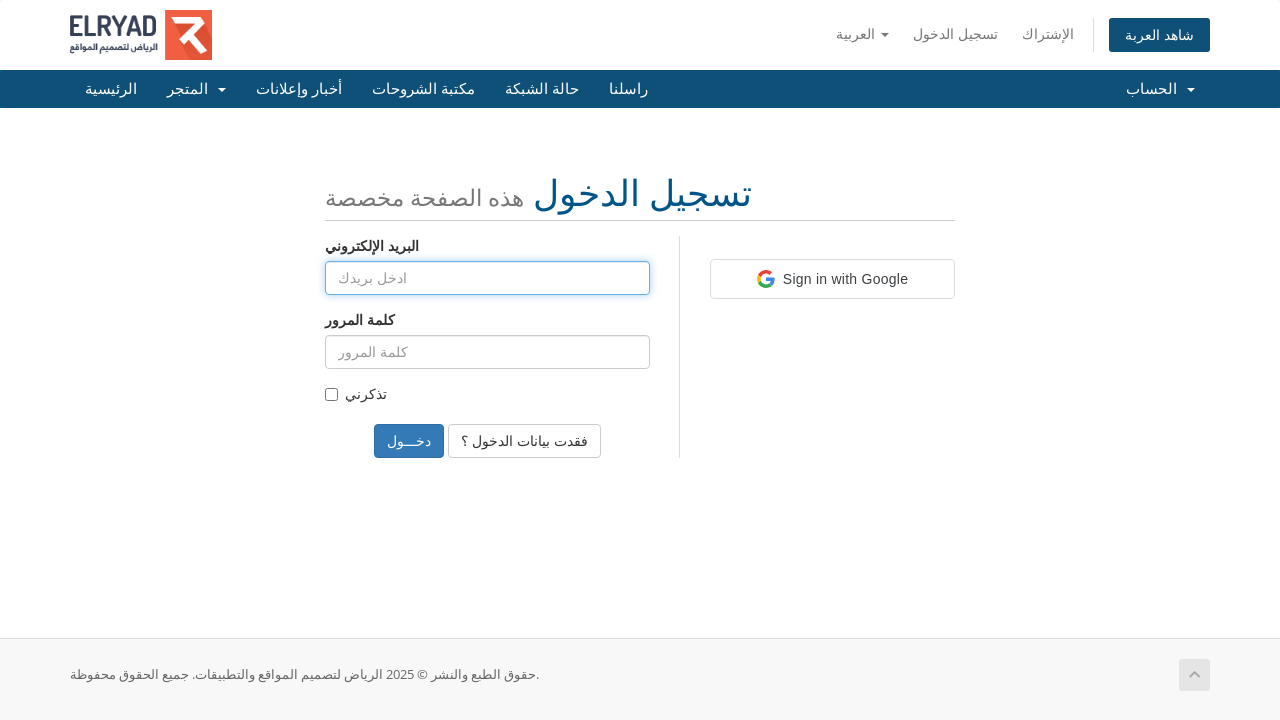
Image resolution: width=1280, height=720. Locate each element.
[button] (832, 279)
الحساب (1160, 89)
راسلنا (628, 89)
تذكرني (356, 393)
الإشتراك (1048, 33)
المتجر (196, 89)
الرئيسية (111, 89)
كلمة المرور (360, 319)
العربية (862, 33)
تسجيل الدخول (955, 33)
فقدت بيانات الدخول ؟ (524, 440)
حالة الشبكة (542, 89)
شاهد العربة (1159, 34)
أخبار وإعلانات (299, 89)
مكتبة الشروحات (423, 89)
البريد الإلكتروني (372, 245)
